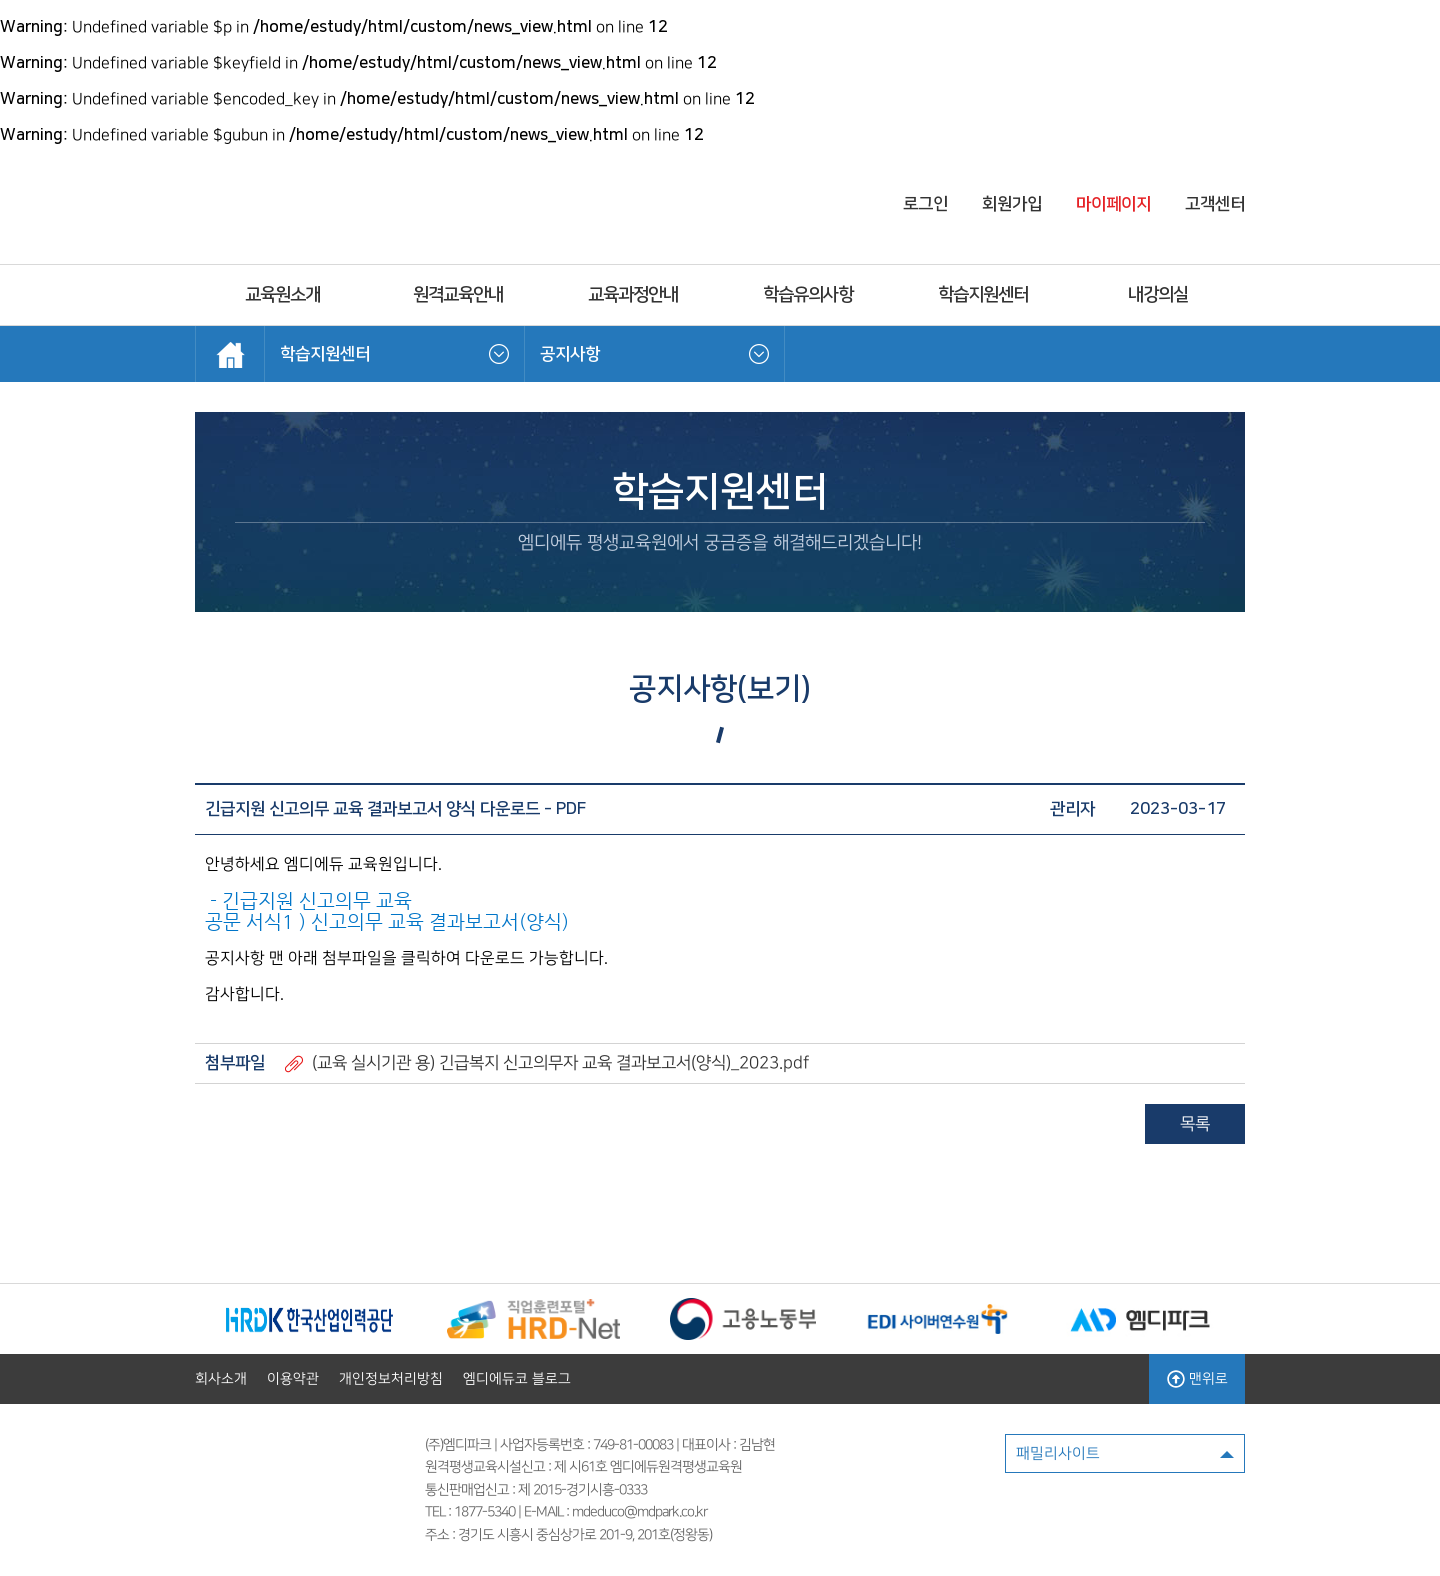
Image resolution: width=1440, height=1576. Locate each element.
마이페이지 (1113, 204)
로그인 (925, 204)
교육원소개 (282, 295)
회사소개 (221, 1379)
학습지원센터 (983, 295)
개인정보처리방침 (391, 1379)
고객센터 (1215, 204)
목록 (1195, 1124)
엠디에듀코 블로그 (517, 1379)
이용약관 (293, 1379)
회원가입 (1012, 204)
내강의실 (1158, 295)
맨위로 (1197, 1379)
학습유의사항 (808, 295)
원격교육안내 (458, 295)
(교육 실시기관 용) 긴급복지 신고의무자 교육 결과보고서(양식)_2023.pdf (560, 1063)
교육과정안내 (633, 295)
